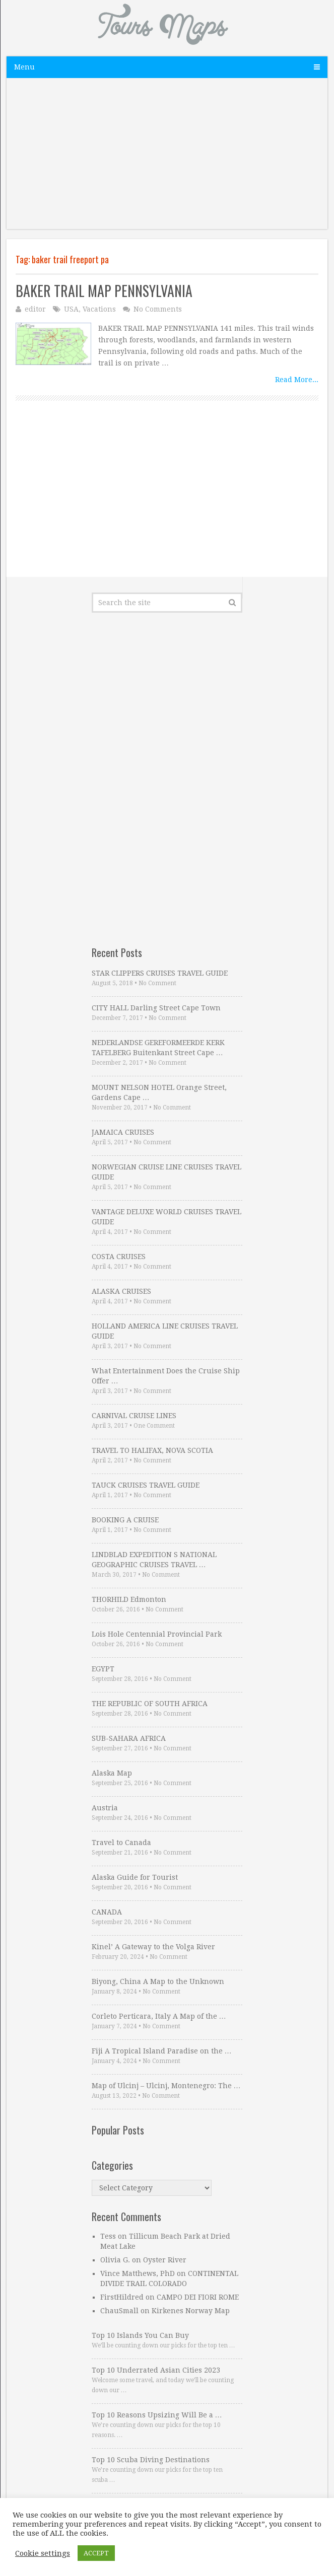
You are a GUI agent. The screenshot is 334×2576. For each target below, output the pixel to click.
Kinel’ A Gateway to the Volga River (153, 1947)
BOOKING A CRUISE (125, 1520)
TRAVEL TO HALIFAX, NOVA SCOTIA (152, 1450)
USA (71, 309)
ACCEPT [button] (96, 2553)
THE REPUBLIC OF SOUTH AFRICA (150, 1704)
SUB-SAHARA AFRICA (129, 1738)
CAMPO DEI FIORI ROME (198, 2297)
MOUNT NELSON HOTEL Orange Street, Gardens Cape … (159, 1092)
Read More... (296, 380)
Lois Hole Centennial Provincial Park (157, 1634)
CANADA (107, 1912)
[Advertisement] (167, 158)
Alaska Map (112, 1773)
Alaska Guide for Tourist (135, 1877)
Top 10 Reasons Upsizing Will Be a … (157, 2415)
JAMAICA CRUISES (123, 1132)
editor (35, 309)
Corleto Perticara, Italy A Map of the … (159, 2016)
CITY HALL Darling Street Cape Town (156, 1008)
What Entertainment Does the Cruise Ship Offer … (166, 1376)
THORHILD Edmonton (129, 1599)
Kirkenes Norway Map (191, 2311)
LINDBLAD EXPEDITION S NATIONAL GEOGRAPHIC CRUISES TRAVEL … (154, 1560)
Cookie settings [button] (42, 2553)
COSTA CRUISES (119, 1257)
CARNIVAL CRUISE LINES (134, 1416)
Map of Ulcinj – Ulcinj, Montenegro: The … (166, 2086)
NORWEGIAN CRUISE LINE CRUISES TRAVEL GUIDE (166, 1172)
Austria (105, 1808)
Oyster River (164, 2260)
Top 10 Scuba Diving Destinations (151, 2460)
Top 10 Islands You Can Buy (140, 2335)
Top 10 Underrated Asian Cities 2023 (156, 2370)
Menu (24, 67)
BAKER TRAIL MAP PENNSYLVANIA (104, 290)
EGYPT (103, 1669)
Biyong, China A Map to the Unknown (158, 1981)
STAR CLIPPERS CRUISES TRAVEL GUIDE (160, 973)
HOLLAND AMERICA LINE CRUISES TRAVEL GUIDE (165, 1331)
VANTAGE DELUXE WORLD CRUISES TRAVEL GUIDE (166, 1217)
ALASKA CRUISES (121, 1291)
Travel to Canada (121, 1842)
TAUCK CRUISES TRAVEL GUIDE (145, 1485)
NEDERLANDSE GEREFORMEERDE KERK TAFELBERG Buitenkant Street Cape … (158, 1048)
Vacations (99, 309)
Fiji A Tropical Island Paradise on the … (162, 2051)
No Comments (157, 309)
